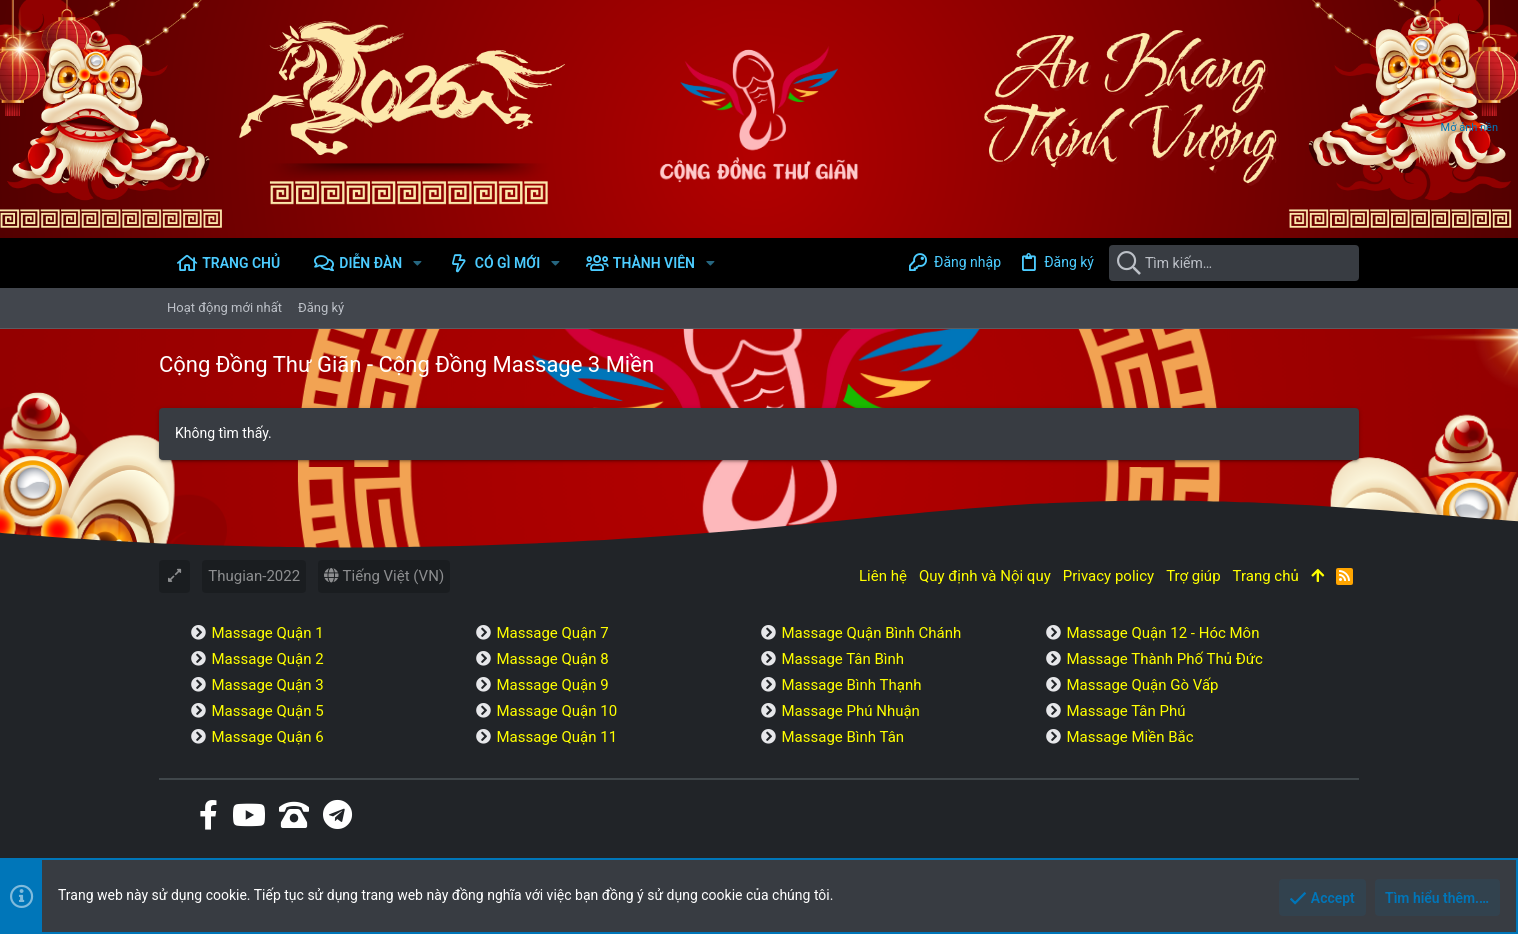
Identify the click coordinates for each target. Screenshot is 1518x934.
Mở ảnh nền (1469, 127)
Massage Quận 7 (552, 633)
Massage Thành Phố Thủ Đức (1164, 659)
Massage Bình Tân (842, 737)
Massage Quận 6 (267, 737)
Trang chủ (1266, 576)
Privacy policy (1108, 576)
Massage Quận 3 (267, 685)
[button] (417, 263)
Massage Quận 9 (552, 685)
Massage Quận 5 (267, 711)
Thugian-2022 (254, 576)
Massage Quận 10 (556, 711)
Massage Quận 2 (267, 659)
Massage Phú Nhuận (850, 711)
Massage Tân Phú (1125, 711)
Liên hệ (883, 576)
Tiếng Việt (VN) (384, 576)
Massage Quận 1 (267, 633)
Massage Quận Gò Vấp (1142, 685)
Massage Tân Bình (842, 659)
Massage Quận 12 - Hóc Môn (1162, 633)
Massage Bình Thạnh (851, 685)
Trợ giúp (1193, 576)
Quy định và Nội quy (985, 576)
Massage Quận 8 (552, 659)
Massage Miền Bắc (1129, 737)
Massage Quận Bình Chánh (871, 633)
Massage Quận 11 (556, 737)
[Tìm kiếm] (1234, 263)
